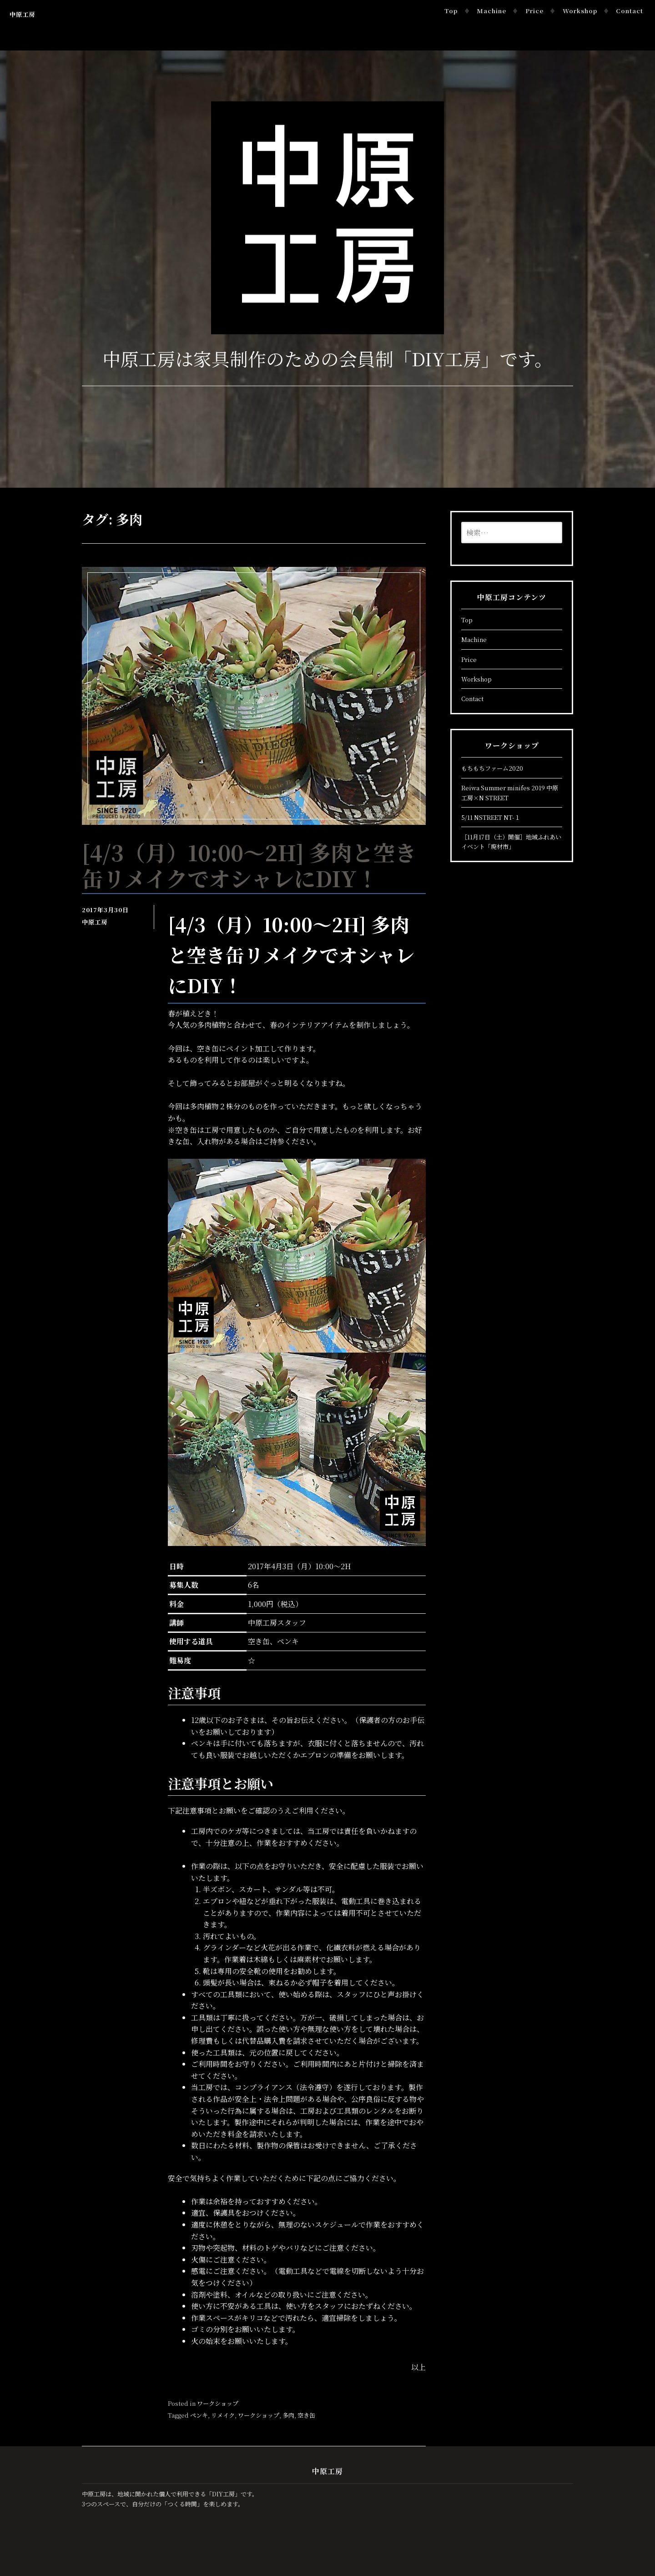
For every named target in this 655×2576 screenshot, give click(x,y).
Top (451, 10)
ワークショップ (217, 2403)
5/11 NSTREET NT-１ (490, 817)
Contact (629, 10)
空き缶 (306, 2415)
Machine (491, 10)
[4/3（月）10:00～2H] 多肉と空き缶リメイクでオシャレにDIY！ (249, 865)
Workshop (580, 10)
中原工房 (22, 14)
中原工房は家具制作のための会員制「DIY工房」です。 (327, 358)
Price (534, 10)
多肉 (288, 2415)
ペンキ (199, 2415)
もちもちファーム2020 (492, 768)
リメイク (223, 2415)
